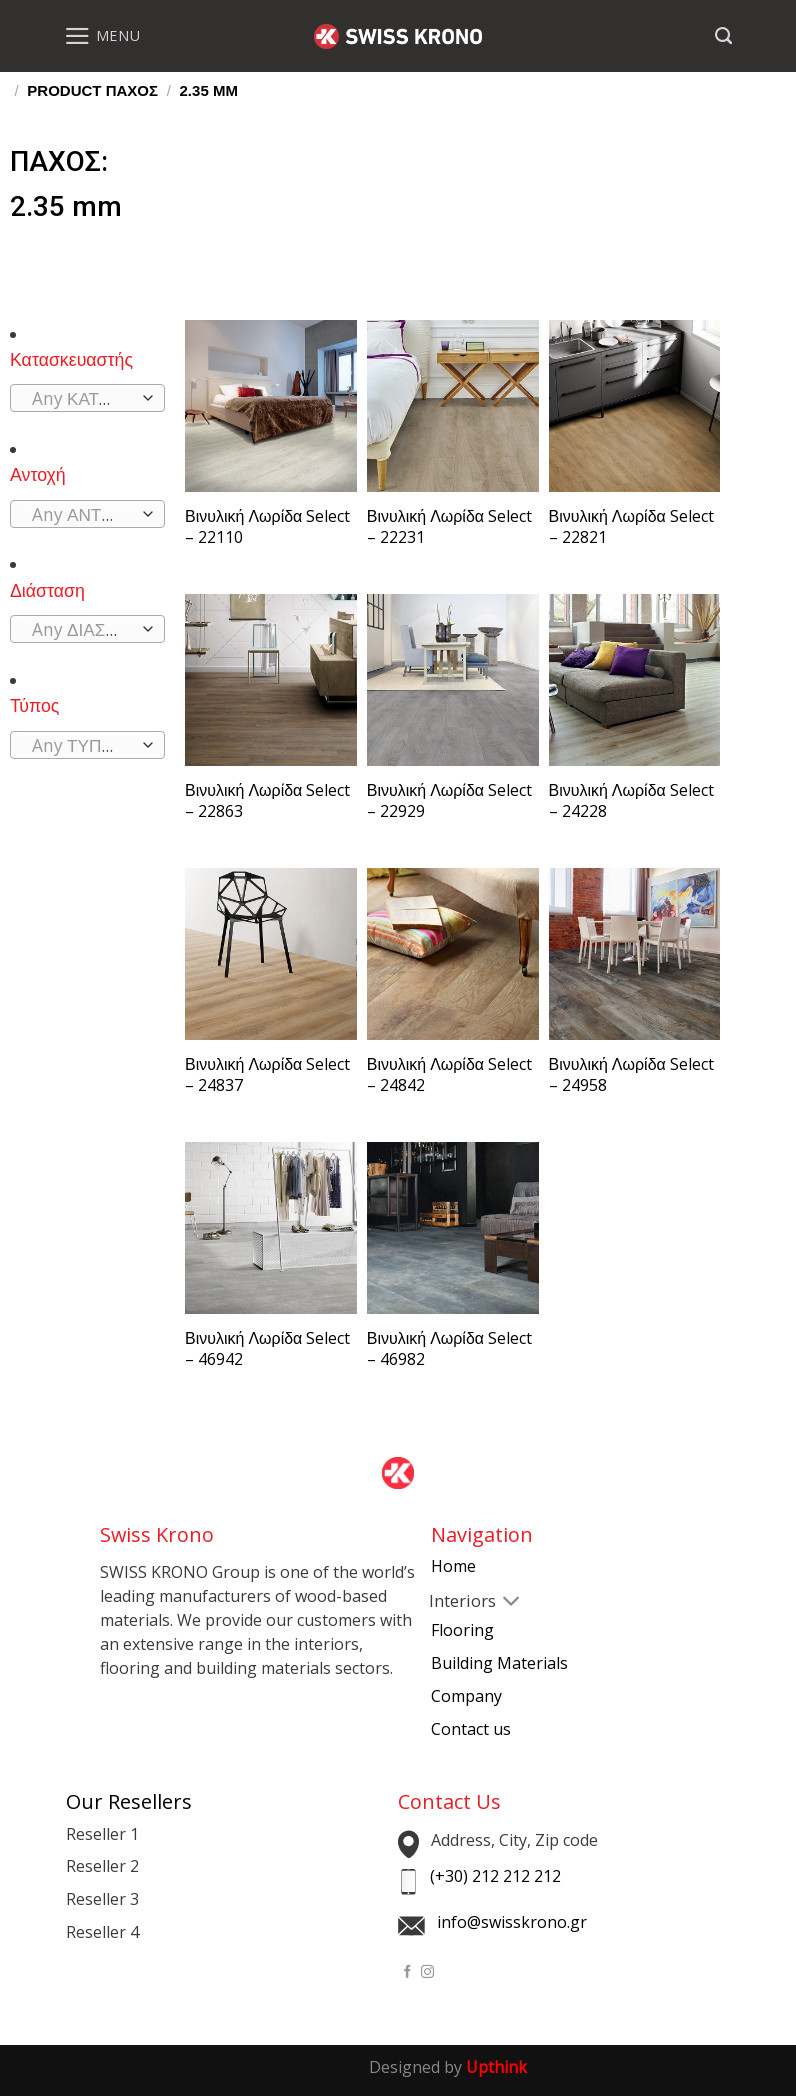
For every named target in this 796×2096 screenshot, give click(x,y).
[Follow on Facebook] (407, 1972)
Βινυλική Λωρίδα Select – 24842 (449, 1075)
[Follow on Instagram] (427, 1972)
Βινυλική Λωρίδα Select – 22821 (631, 527)
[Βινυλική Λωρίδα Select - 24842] (453, 954)
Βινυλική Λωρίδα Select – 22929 (449, 801)
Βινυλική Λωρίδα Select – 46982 (449, 1349)
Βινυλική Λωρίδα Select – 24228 (631, 801)
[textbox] (82, 399)
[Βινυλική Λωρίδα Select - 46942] (271, 1228)
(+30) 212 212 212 (495, 1876)
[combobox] (87, 398)
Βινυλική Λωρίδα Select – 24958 (631, 1075)
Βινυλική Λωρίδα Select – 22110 (267, 527)
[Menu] (102, 36)
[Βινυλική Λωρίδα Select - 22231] (453, 406)
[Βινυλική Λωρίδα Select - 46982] (453, 1228)
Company (466, 1696)
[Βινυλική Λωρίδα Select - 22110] (271, 406)
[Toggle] (447, 1603)
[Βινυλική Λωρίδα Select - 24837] (271, 954)
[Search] (723, 36)
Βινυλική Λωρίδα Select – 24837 (267, 1075)
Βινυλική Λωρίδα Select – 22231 (449, 527)
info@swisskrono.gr (512, 1922)
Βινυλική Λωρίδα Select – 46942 (267, 1349)
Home (453, 1566)
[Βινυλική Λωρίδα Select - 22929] (453, 680)
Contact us (471, 1729)
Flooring (462, 1630)
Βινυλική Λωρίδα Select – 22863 (267, 801)
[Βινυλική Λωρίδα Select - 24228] (635, 680)
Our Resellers (129, 1801)
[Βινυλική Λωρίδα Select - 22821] (635, 406)
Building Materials (499, 1663)
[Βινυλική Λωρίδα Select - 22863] (271, 680)
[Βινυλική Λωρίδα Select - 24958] (635, 954)
